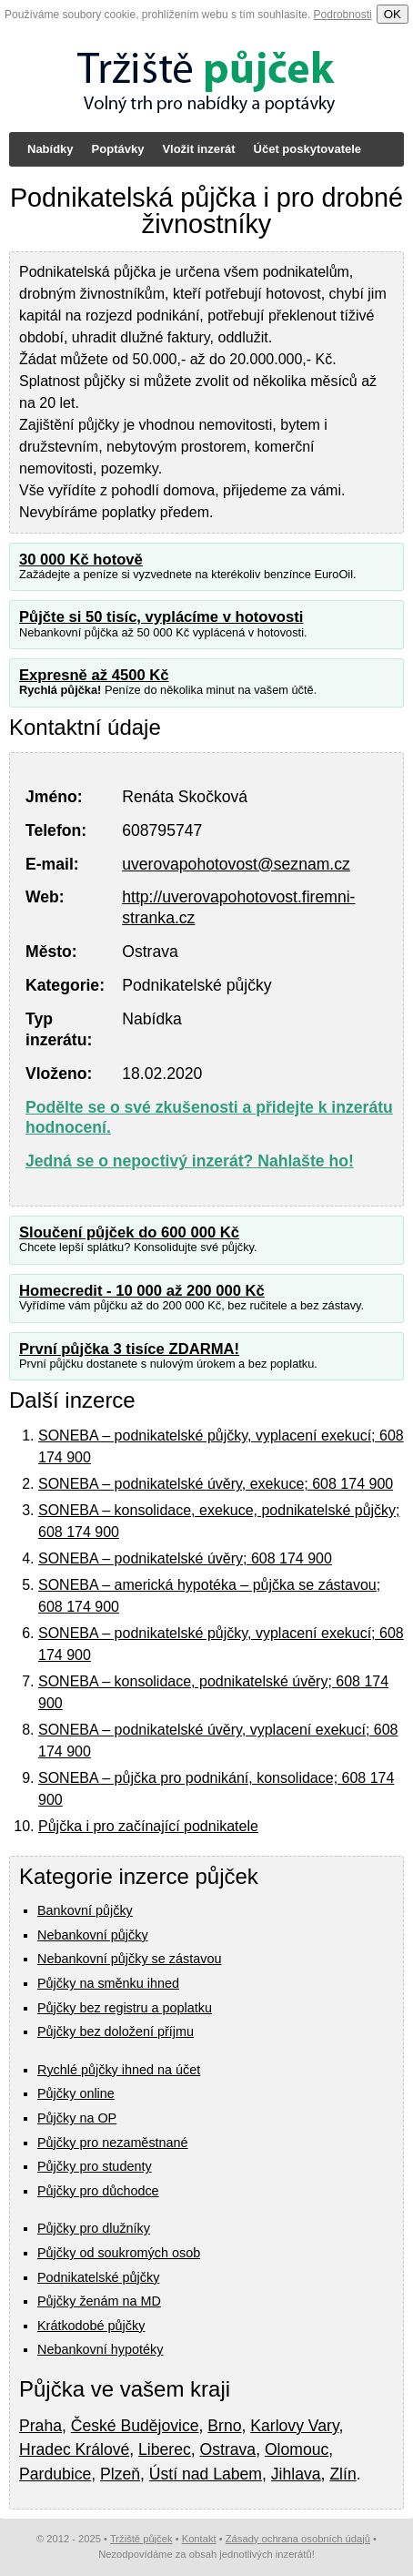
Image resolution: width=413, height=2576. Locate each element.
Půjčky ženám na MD (99, 2301)
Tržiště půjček (141, 2538)
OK (392, 14)
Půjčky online (76, 2093)
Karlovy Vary (294, 2426)
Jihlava (296, 2474)
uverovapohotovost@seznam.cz (236, 864)
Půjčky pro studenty (94, 2166)
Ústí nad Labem (205, 2474)
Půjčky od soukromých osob (118, 2252)
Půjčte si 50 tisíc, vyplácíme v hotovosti (161, 617)
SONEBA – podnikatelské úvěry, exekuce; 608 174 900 (215, 1484)
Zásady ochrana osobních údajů (298, 2538)
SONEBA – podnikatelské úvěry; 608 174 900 (185, 1558)
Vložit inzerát (198, 149)
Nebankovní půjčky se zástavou (129, 1958)
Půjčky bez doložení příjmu (115, 2031)
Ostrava (228, 2449)
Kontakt (199, 2538)
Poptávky (118, 149)
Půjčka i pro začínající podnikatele (148, 1826)
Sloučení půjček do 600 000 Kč (129, 1232)
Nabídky (50, 149)
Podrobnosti (343, 14)
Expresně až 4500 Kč (94, 675)
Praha (40, 2426)
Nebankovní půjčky (92, 1935)
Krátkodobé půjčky (91, 2325)
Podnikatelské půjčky (98, 2277)
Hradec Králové (74, 2449)
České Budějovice (135, 2426)
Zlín (342, 2474)
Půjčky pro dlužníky (93, 2228)
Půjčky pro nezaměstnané (112, 2142)
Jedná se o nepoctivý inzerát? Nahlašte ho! (189, 1161)
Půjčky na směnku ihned (108, 1983)
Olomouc (296, 2449)
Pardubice (55, 2474)
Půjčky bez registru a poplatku (124, 2008)
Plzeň (120, 2474)
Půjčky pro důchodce (98, 2191)
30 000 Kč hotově (81, 559)
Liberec (164, 2449)
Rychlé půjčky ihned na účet (118, 2069)
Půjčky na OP (76, 2118)
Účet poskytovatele (308, 149)
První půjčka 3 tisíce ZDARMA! (129, 1349)
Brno (224, 2426)
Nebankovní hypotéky (100, 2349)
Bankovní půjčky (85, 1910)
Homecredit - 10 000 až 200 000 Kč (142, 1290)
